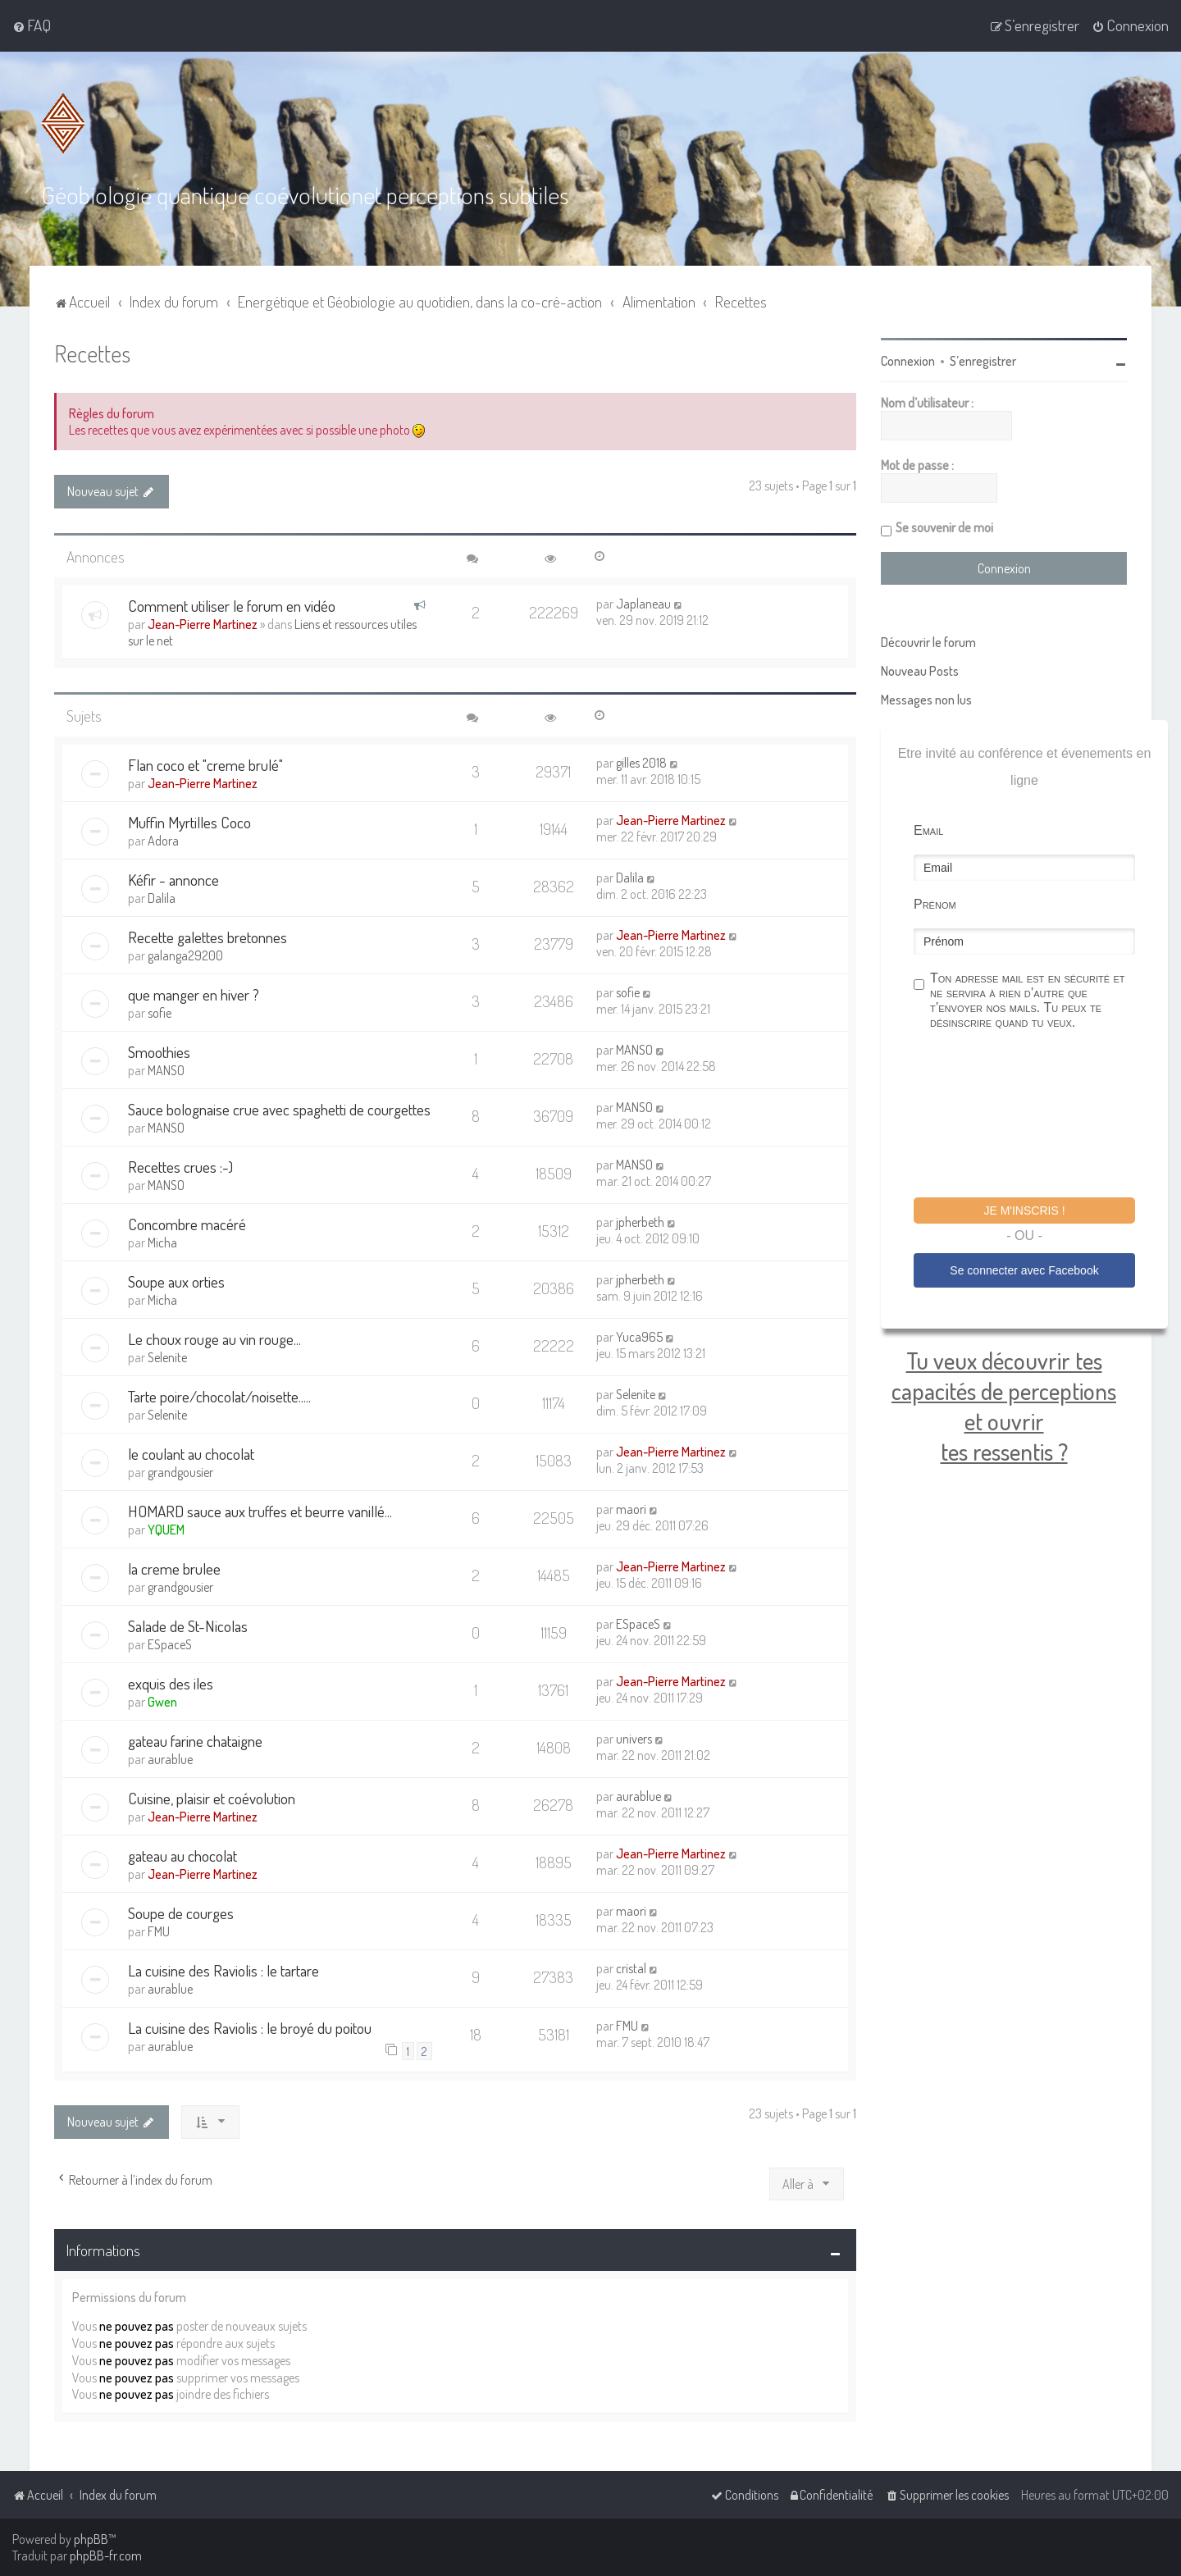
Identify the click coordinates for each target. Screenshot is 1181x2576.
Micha (162, 1241)
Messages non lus (926, 699)
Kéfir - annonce (173, 879)
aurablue (170, 1758)
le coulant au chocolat (191, 1453)
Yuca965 (639, 1336)
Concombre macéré (187, 1223)
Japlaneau (643, 603)
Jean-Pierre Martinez (203, 623)
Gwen (162, 1701)
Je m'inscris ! (1024, 1209)
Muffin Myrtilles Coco (189, 821)
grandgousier (180, 1471)
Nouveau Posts (920, 670)
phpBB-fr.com (106, 2555)
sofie (159, 1012)
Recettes (92, 352)
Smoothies (159, 1051)
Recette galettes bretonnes (207, 936)
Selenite (167, 1356)
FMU (159, 1930)
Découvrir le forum (928, 641)
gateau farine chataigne (195, 1740)
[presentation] (1038, 1115)
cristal (631, 1967)
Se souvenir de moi (944, 526)
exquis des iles (170, 1682)
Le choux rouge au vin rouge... (214, 1338)
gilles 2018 (641, 762)
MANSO (166, 1069)
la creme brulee (174, 1567)
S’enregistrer (983, 360)
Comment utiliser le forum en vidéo (231, 605)
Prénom (935, 903)
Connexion (908, 360)
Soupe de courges (181, 1912)
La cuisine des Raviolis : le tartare (223, 1969)
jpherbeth (640, 1221)
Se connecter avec (1024, 1269)
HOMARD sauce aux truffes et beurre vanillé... (260, 1510)
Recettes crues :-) (180, 1166)
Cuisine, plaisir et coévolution (211, 1797)
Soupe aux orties (176, 1280)
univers (634, 1738)
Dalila (162, 897)
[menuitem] (31, 25)
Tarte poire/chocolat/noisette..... (219, 1395)
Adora (163, 840)
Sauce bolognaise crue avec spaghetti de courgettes (279, 1108)
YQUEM (166, 1529)
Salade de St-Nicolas (188, 1625)
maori (631, 1508)
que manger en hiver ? (193, 993)
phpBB (91, 2539)
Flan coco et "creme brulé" (205, 764)
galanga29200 (185, 954)
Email (928, 830)
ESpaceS (170, 1643)
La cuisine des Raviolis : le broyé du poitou (250, 2027)
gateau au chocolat (182, 1854)
